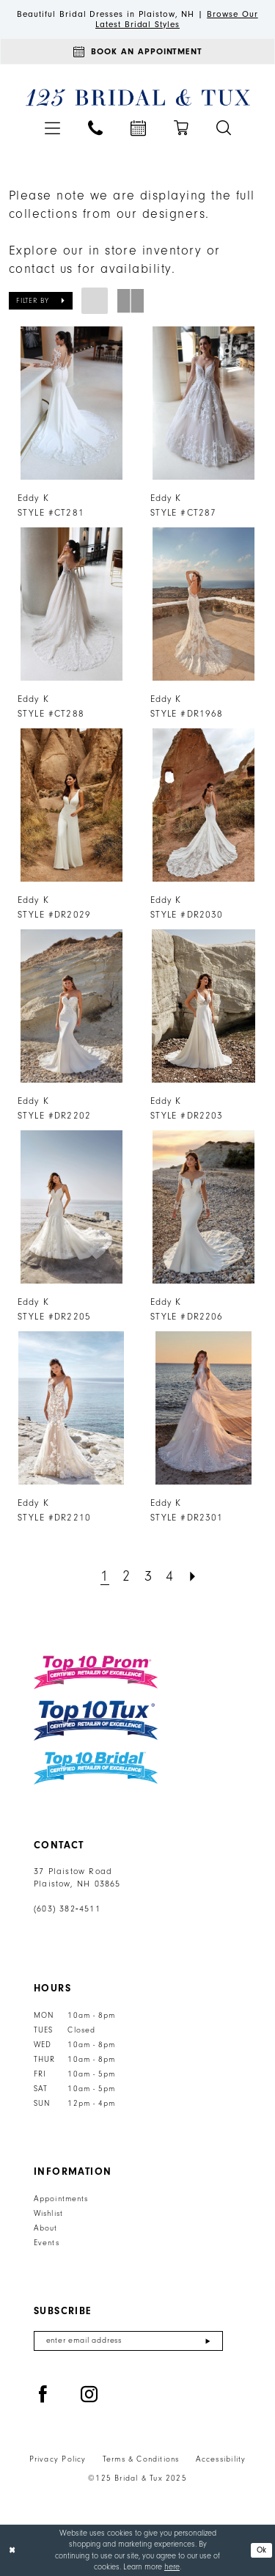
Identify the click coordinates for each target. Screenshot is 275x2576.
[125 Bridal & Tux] (137, 98)
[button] (52, 128)
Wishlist (48, 2213)
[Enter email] (128, 2341)
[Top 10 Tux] (96, 1720)
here (172, 2567)
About (46, 2228)
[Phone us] (95, 127)
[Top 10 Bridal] (96, 1768)
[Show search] (223, 127)
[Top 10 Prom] (96, 1672)
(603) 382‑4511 (67, 1909)
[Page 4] (169, 1577)
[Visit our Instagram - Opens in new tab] (89, 2395)
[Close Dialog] (12, 2550)
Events (46, 2243)
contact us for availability (90, 269)
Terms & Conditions (141, 2459)
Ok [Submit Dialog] (262, 2550)
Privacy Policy (58, 2459)
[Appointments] (137, 51)
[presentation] (71, 403)
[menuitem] (52, 128)
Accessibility (221, 2459)
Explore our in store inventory (105, 251)
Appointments (61, 2199)
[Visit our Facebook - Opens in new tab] (43, 2395)
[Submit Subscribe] (208, 2341)
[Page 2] (126, 1577)
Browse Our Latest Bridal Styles (176, 19)
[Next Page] (192, 1577)
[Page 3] (148, 1577)
